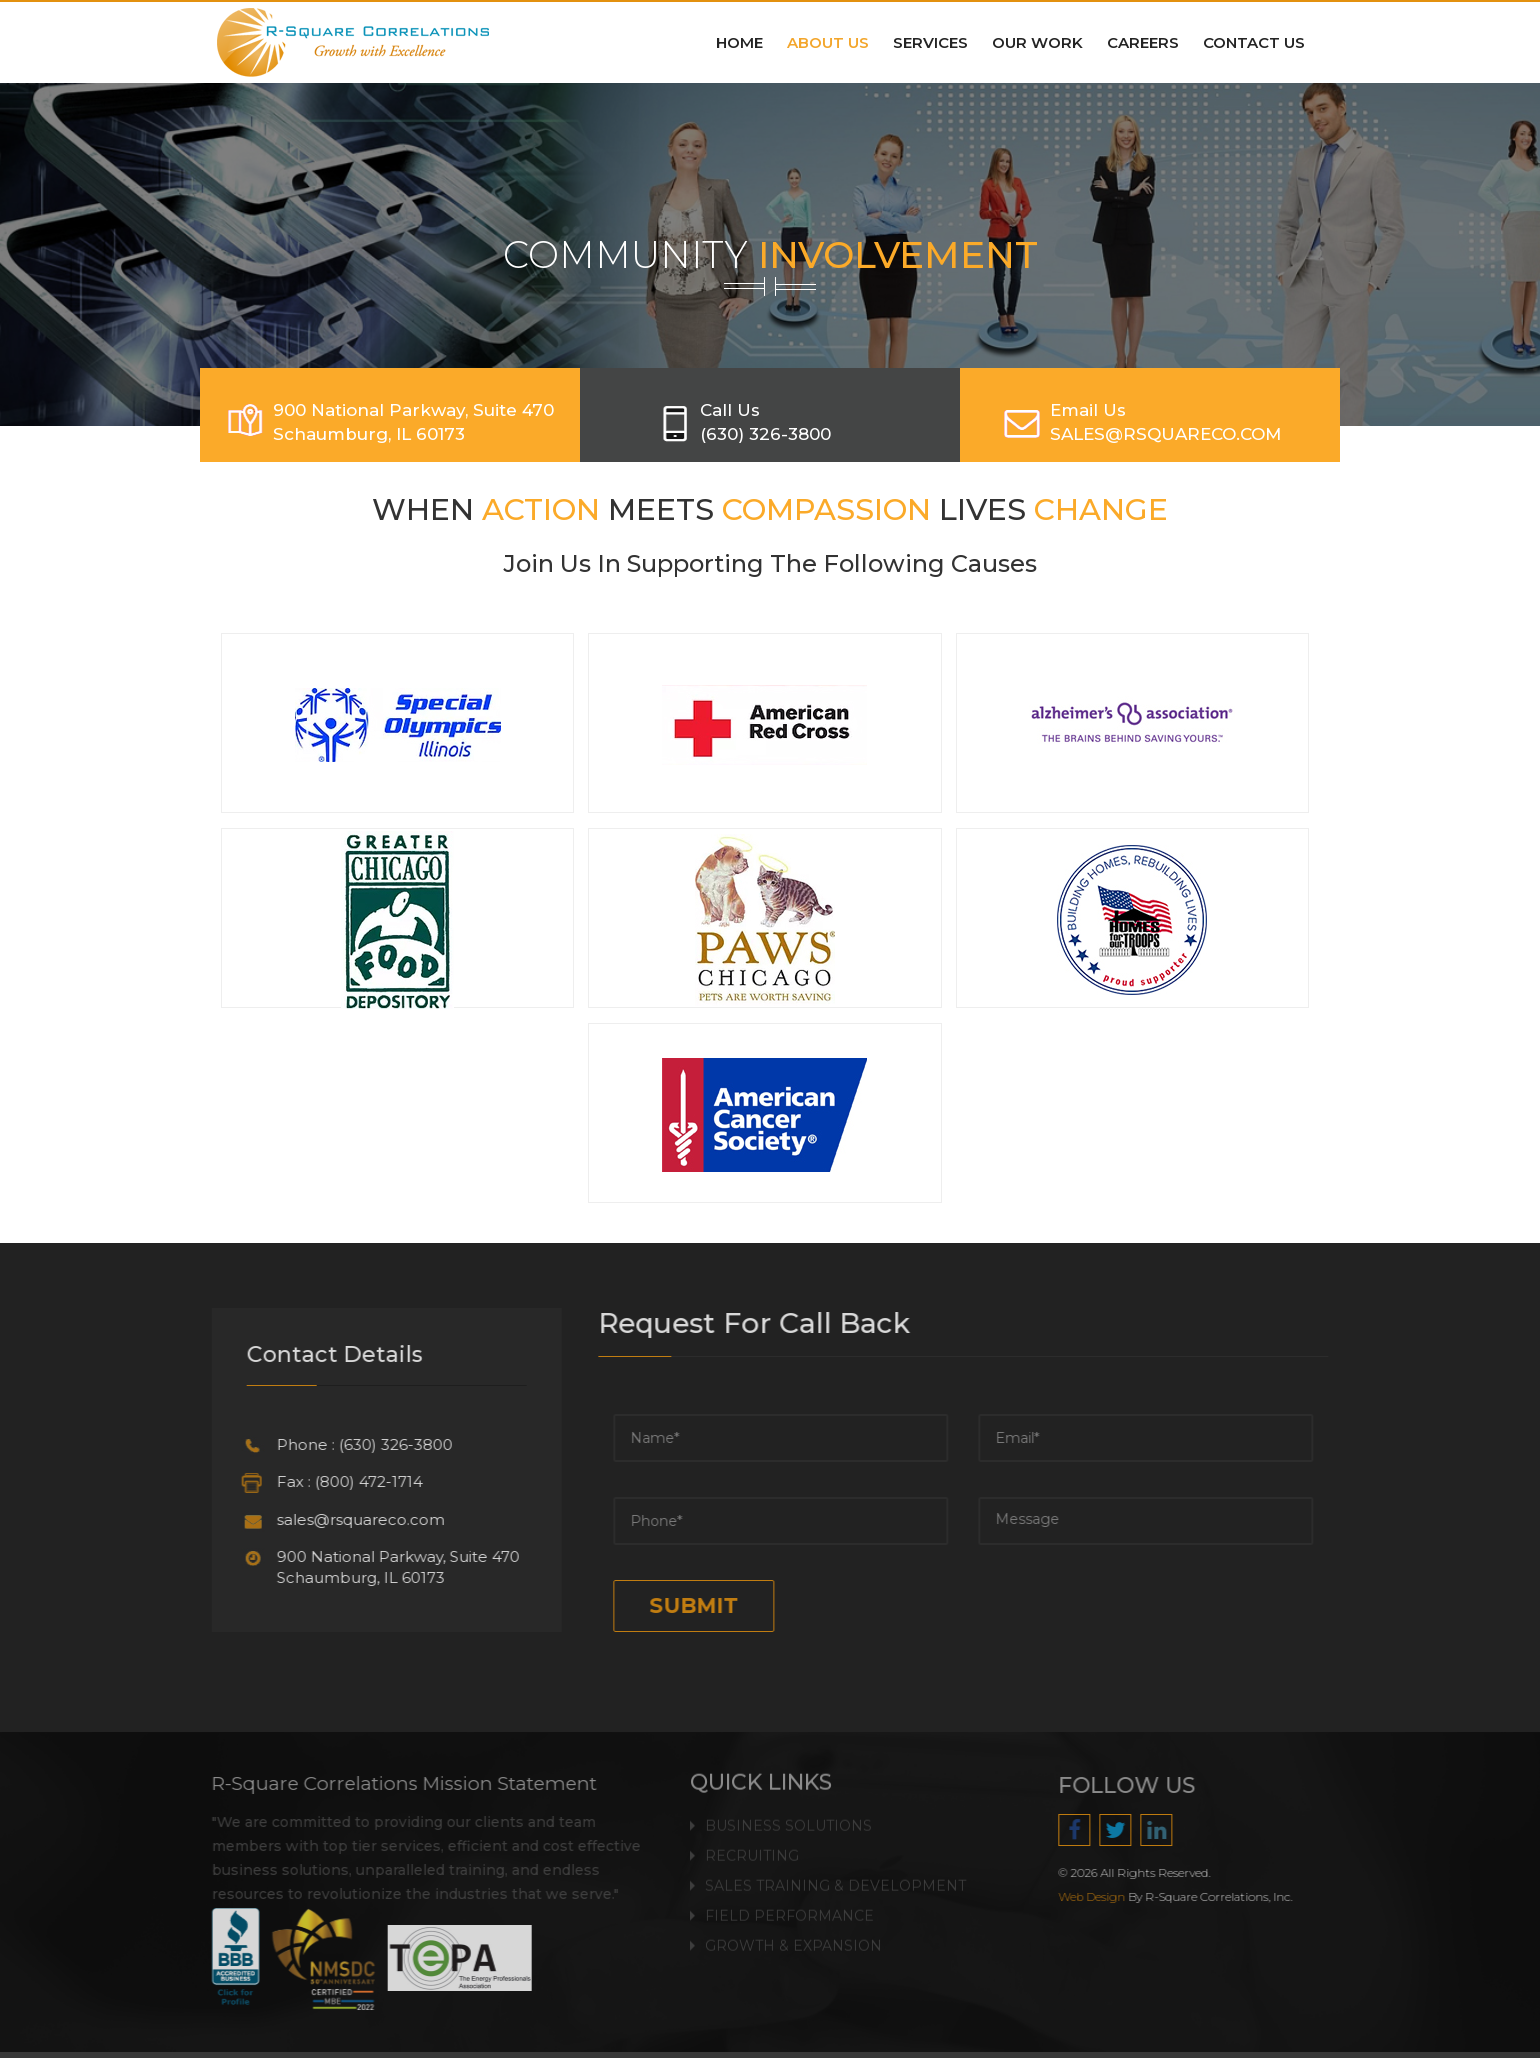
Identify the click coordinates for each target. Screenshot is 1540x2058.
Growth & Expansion (793, 1933)
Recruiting (752, 1843)
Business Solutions (788, 1813)
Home (739, 42)
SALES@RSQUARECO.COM (1165, 434)
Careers (1143, 42)
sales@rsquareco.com (348, 1519)
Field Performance (789, 1903)
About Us (828, 42)
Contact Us (1254, 42)
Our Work (1037, 42)
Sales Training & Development (835, 1873)
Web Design (1104, 1897)
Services (930, 42)
